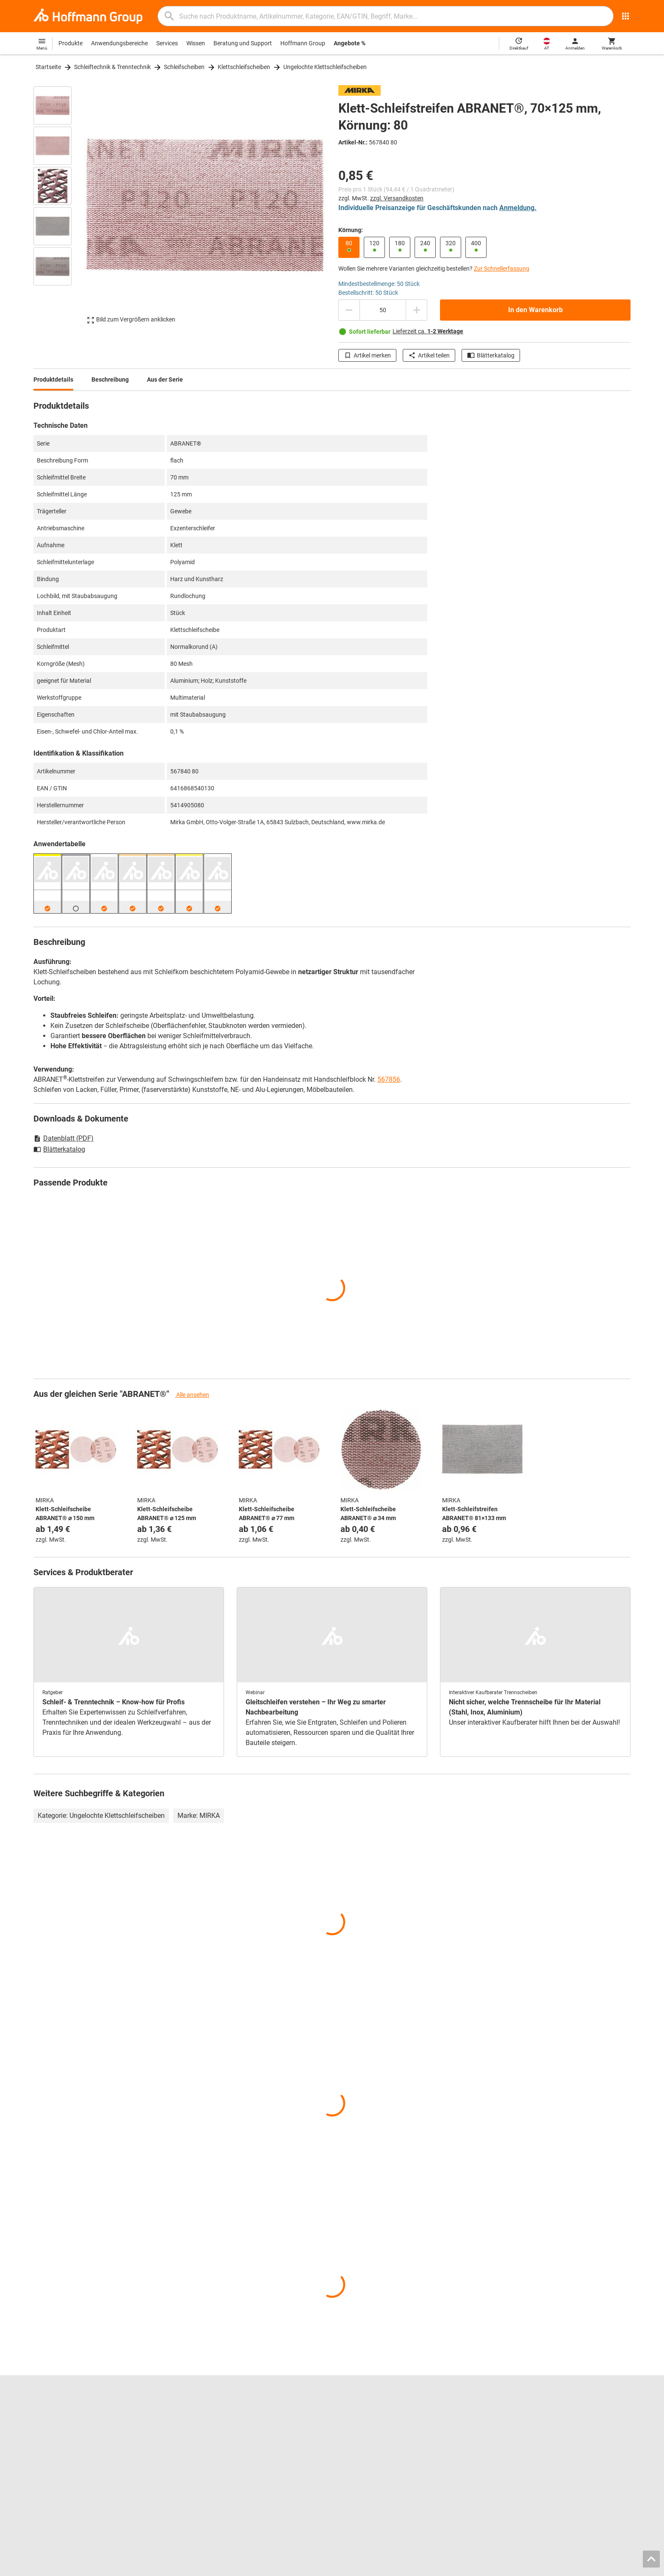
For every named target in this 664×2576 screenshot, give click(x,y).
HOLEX (43, 2464)
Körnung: (350, 230)
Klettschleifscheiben (244, 67)
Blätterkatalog (491, 355)
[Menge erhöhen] (416, 310)
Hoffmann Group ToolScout (222, 2419)
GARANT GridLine (56, 2455)
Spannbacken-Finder (213, 2428)
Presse (42, 2437)
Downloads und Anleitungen (527, 2437)
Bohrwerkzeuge (358, 2419)
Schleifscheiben (184, 67)
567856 (388, 1079)
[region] (58, 205)
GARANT (45, 2446)
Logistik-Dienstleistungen (219, 2464)
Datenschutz (586, 2567)
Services (167, 43)
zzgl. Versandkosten (396, 198)
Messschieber (356, 2428)
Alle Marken (48, 2473)
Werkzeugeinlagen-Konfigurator (227, 2437)
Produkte (70, 43)
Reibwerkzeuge (358, 2410)
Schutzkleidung (358, 2455)
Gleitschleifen (356, 2437)
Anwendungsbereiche (119, 43)
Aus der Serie (165, 379)
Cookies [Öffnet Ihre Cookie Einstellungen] (618, 2567)
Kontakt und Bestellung (521, 2410)
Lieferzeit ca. (428, 331)
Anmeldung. (518, 208)
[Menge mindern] (349, 310)
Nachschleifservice (210, 2446)
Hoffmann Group (302, 43)
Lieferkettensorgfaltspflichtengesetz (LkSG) (548, 2455)
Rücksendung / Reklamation (528, 2428)
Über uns (45, 2428)
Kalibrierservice (206, 2455)
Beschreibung (110, 379)
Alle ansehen (192, 1394)
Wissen (195, 43)
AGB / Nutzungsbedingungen (527, 2567)
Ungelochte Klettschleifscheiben (325, 67)
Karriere (43, 2410)
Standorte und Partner (62, 2419)
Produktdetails (53, 379)
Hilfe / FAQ (505, 2419)
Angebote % (349, 43)
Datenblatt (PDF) (63, 1138)
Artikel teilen (429, 355)
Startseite (48, 67)
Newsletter (505, 2446)
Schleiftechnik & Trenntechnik (112, 67)
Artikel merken (367, 355)
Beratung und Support (242, 43)
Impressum (469, 2567)
